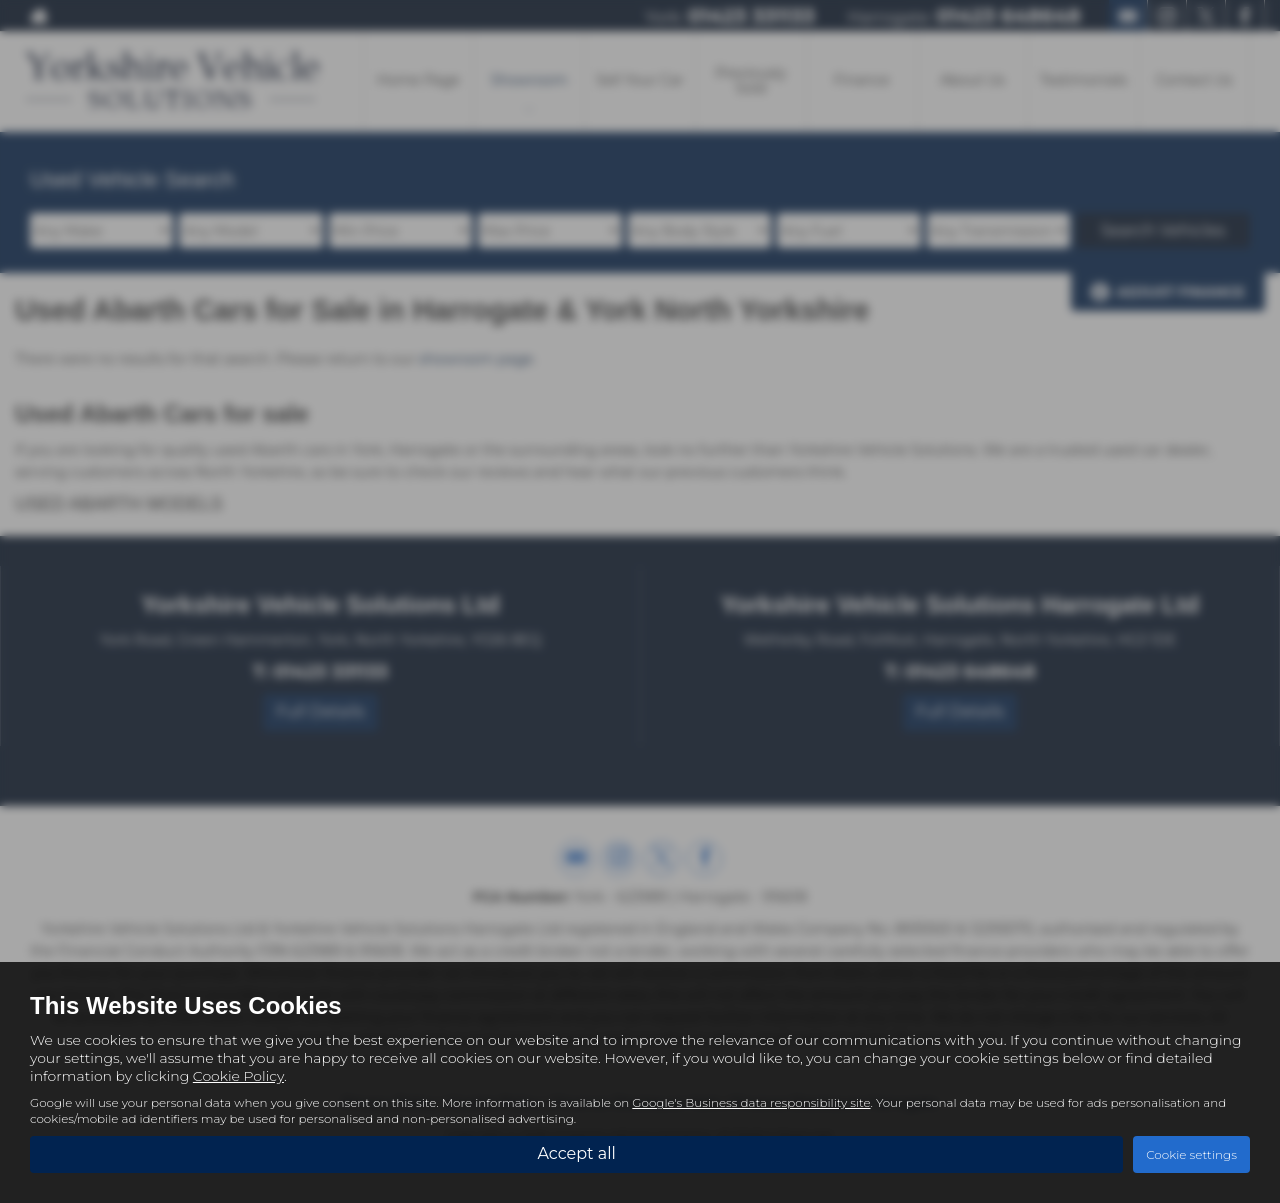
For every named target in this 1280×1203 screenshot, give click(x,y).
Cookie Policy (238, 1076)
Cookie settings (1191, 1154)
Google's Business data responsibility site (751, 1102)
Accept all (576, 1153)
